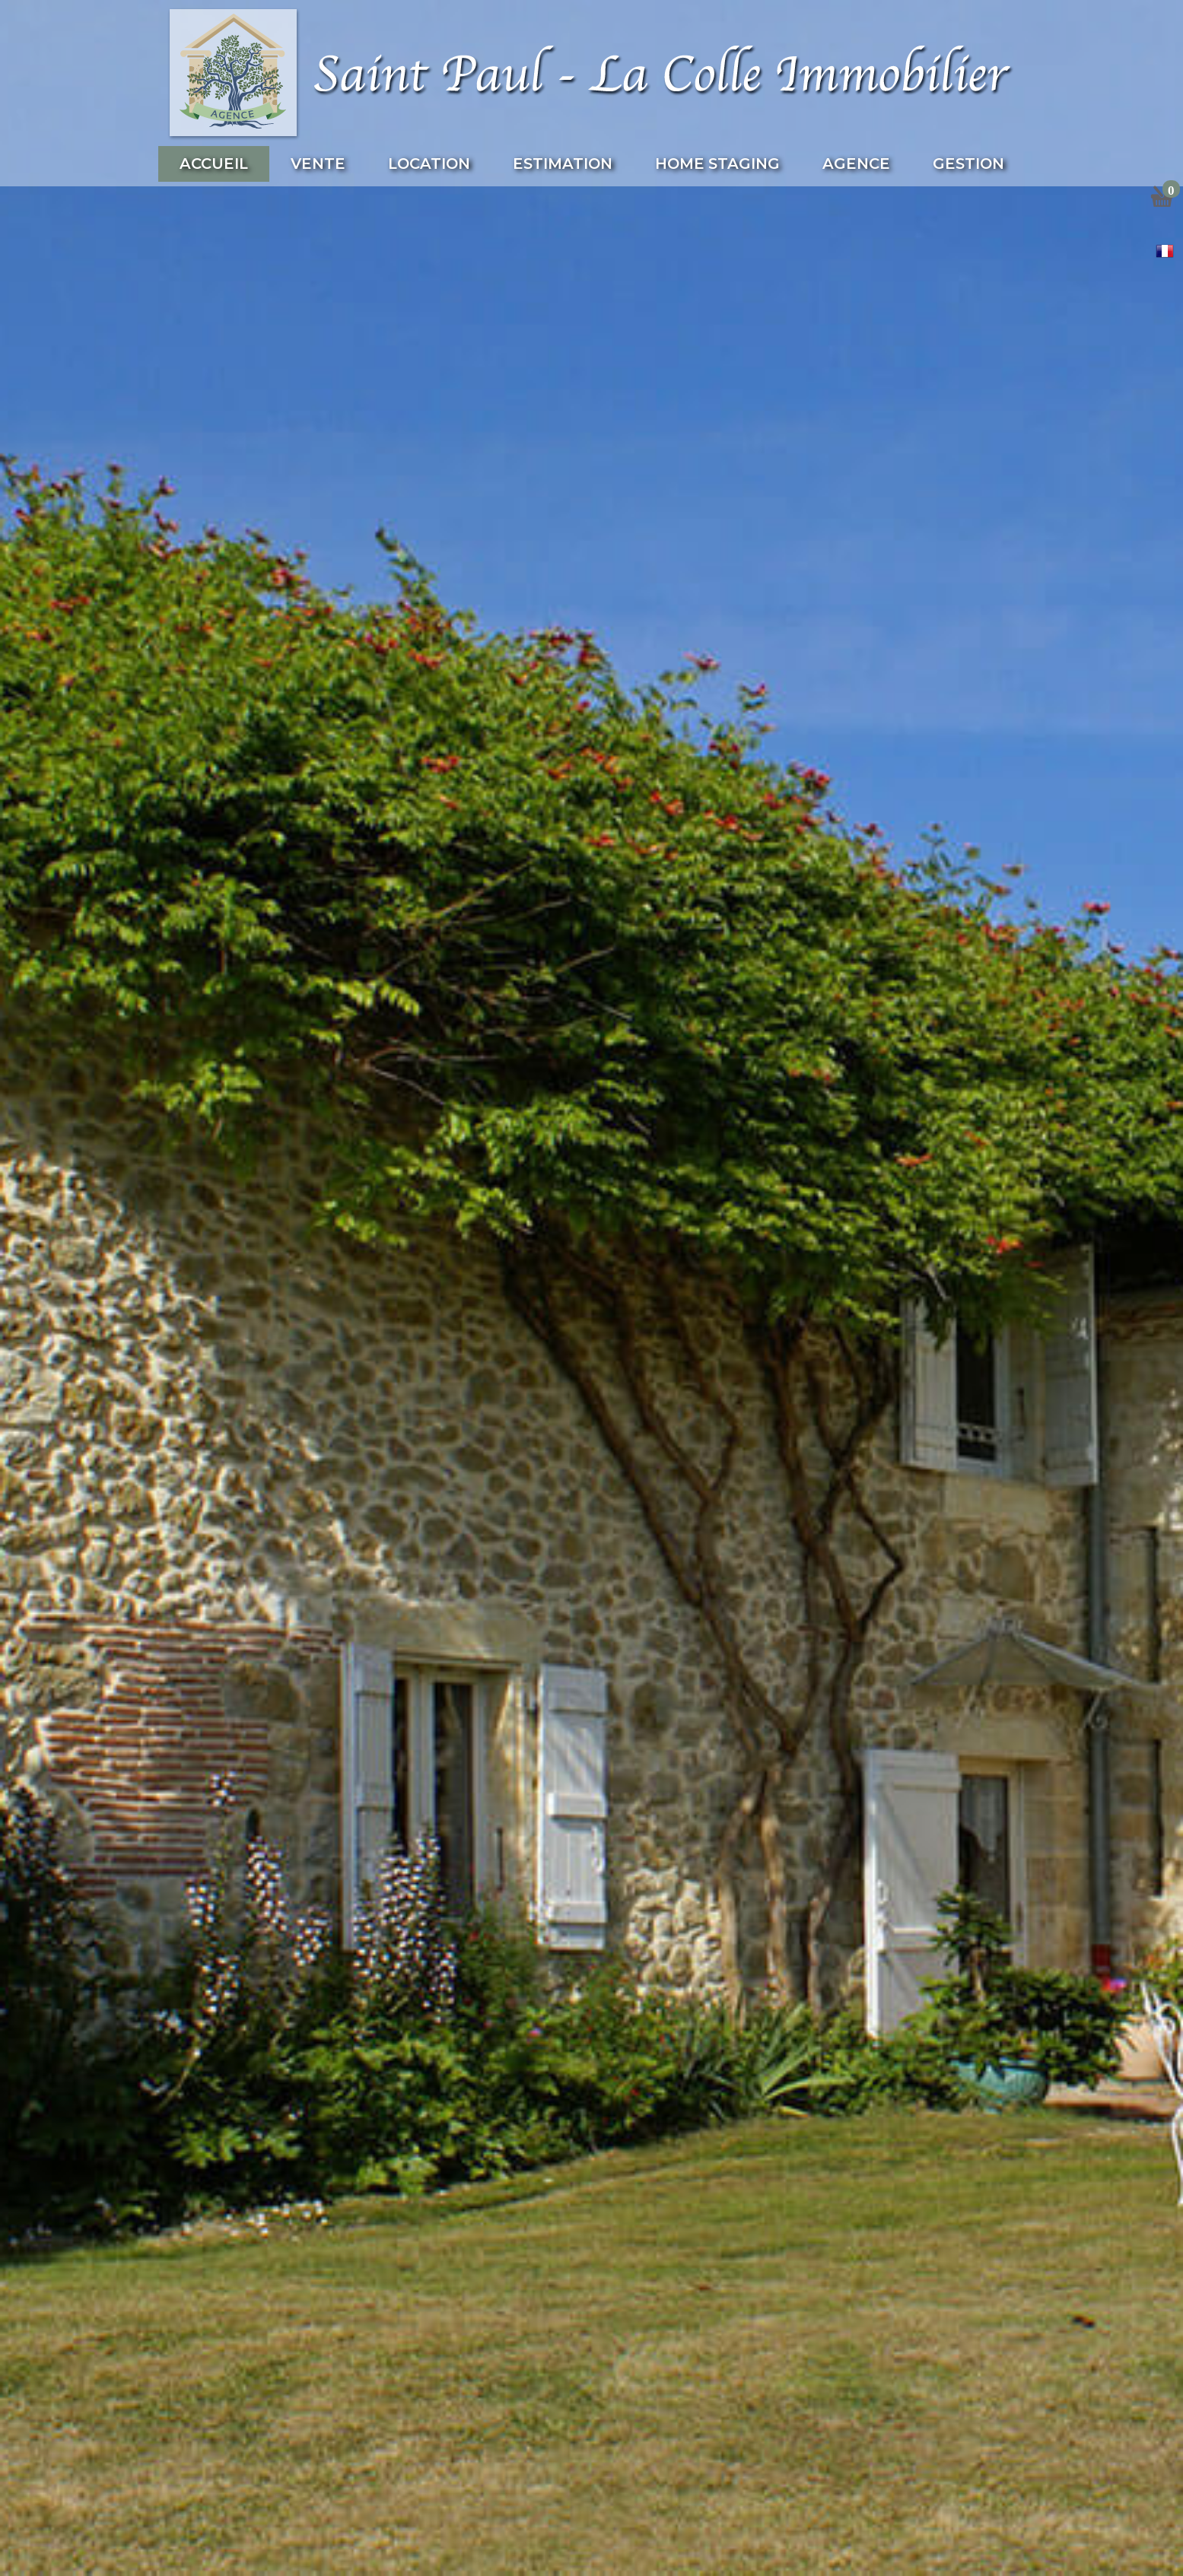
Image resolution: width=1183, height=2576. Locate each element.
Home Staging (717, 163)
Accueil (214, 163)
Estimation (562, 163)
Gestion (968, 163)
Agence (856, 163)
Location (429, 163)
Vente (318, 163)
